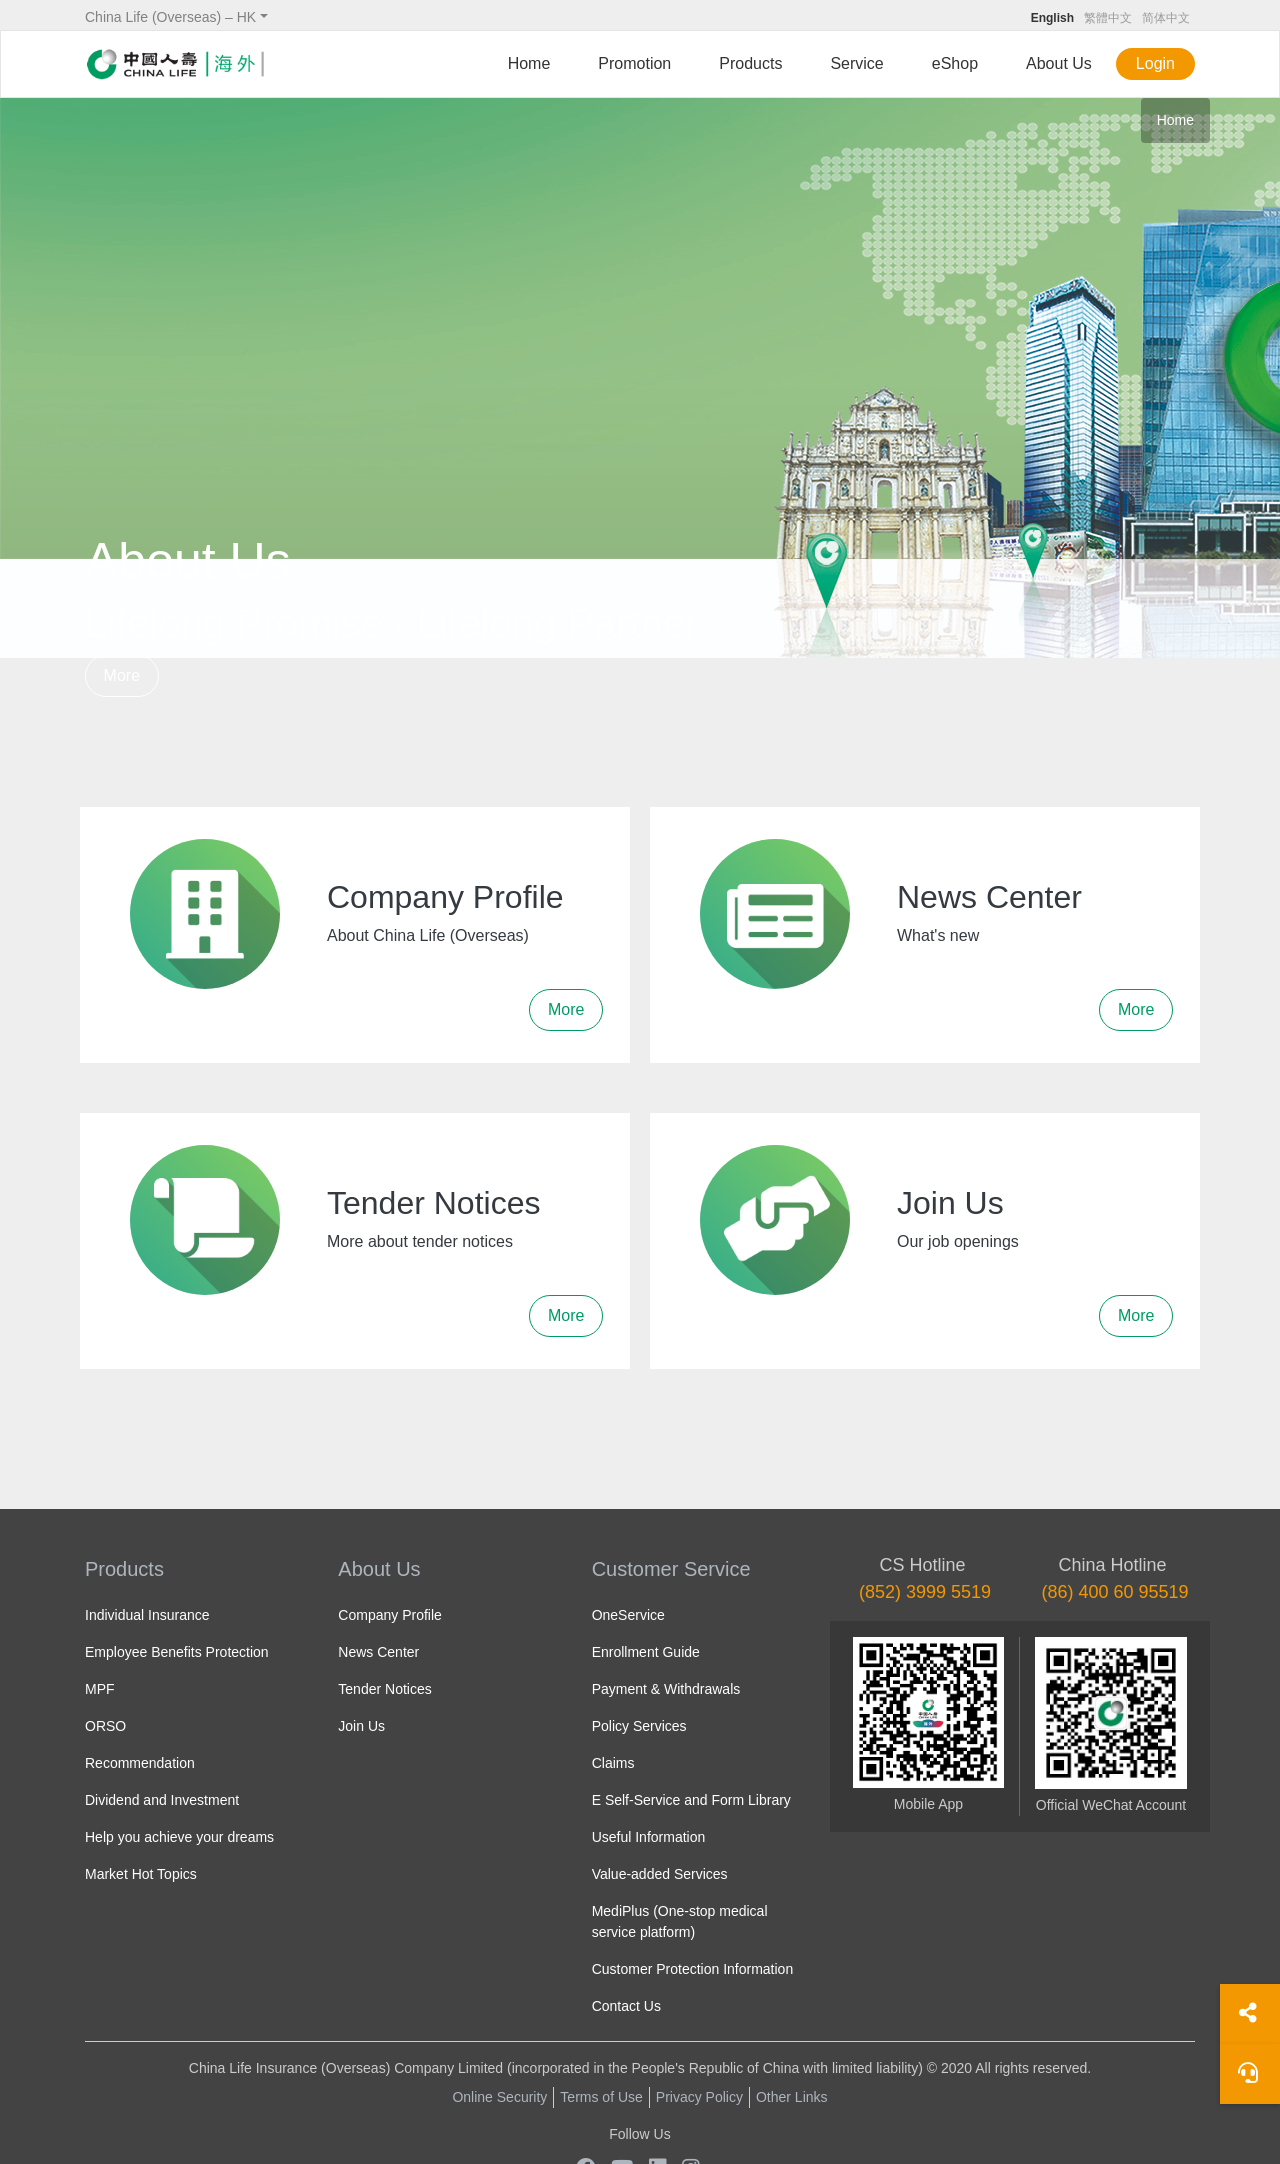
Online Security (499, 2097)
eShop (955, 63)
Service (856, 63)
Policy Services (639, 1726)
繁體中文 (1108, 18)
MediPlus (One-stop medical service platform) (680, 1921)
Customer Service (671, 1569)
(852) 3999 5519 (925, 1592)
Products (750, 63)
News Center (378, 1652)
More (122, 675)
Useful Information (649, 1837)
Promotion (634, 63)
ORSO (105, 1726)
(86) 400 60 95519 (1114, 1592)
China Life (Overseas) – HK (170, 17)
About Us (1059, 63)
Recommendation (140, 1763)
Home (529, 63)
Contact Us (626, 2006)
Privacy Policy (699, 2097)
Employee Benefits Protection (177, 1652)
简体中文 (1166, 18)
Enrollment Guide (646, 1652)
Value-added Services (660, 1874)
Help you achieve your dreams (179, 1837)
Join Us (361, 1726)
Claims (613, 1763)
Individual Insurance (147, 1615)
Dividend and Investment (162, 1800)
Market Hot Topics (141, 1874)
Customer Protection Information (693, 1969)
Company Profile (390, 1615)
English (1052, 18)
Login (1155, 63)
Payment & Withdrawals (666, 1689)
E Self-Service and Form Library (691, 1800)
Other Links (792, 2097)
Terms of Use (601, 2097)
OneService (628, 1615)
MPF (100, 1689)
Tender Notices (384, 1689)
